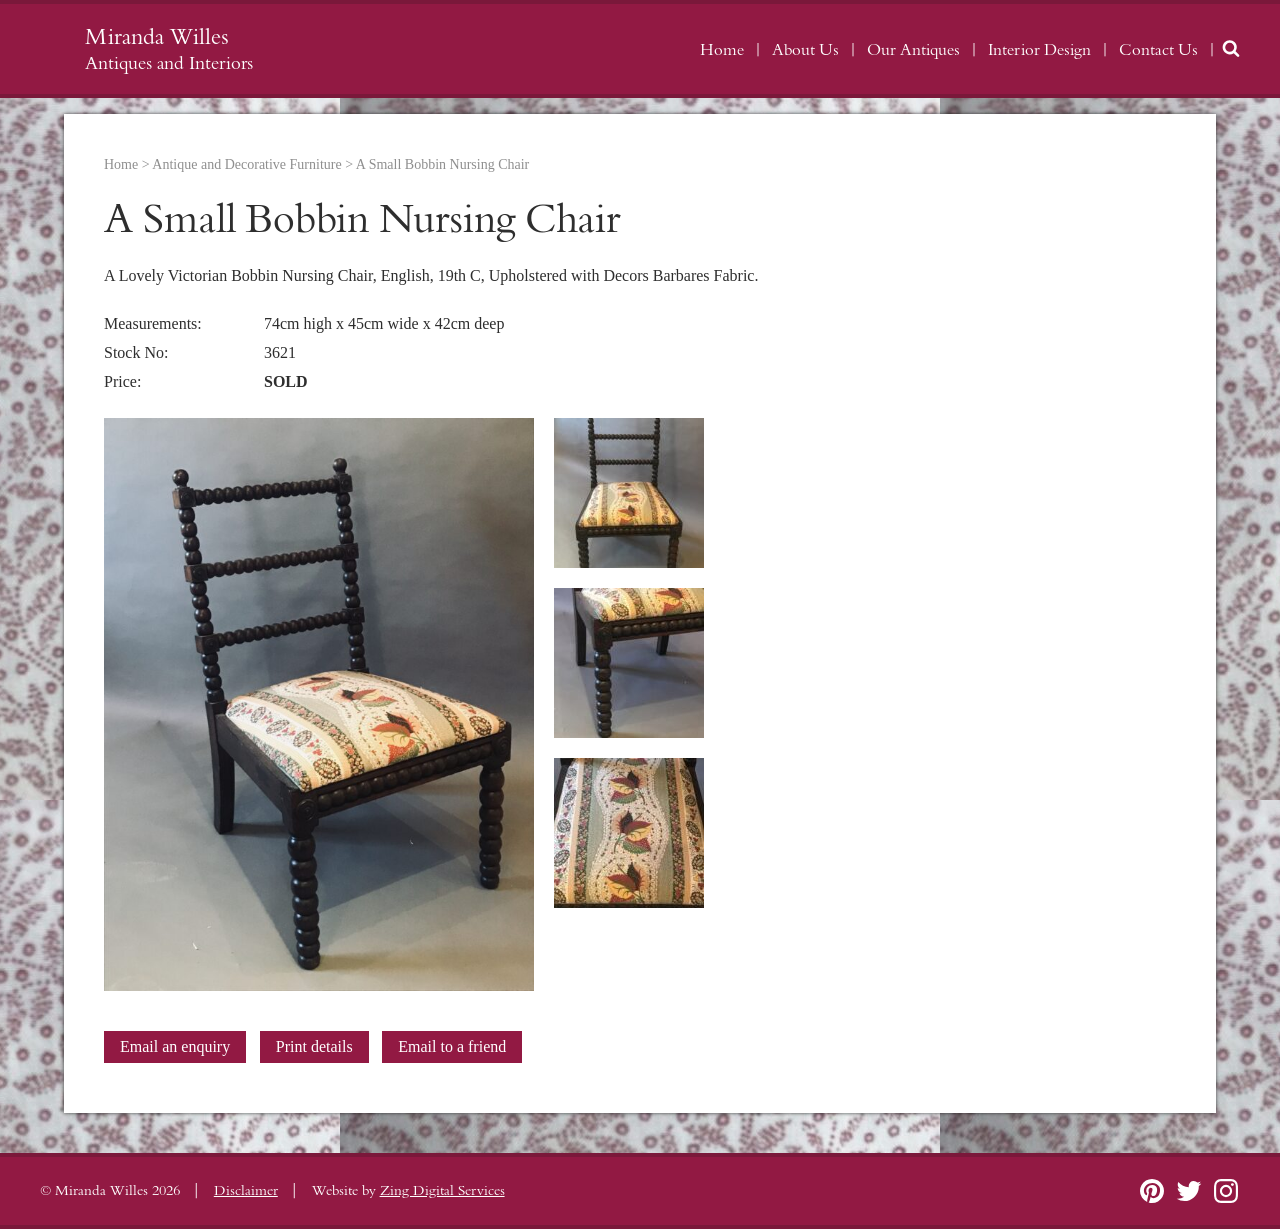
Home (722, 50)
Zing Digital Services (442, 1191)
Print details (314, 1046)
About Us (805, 50)
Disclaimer (246, 1191)
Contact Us (1158, 50)
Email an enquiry (175, 1046)
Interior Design (1039, 50)
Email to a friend (452, 1046)
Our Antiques (913, 50)
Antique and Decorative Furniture (246, 164)
